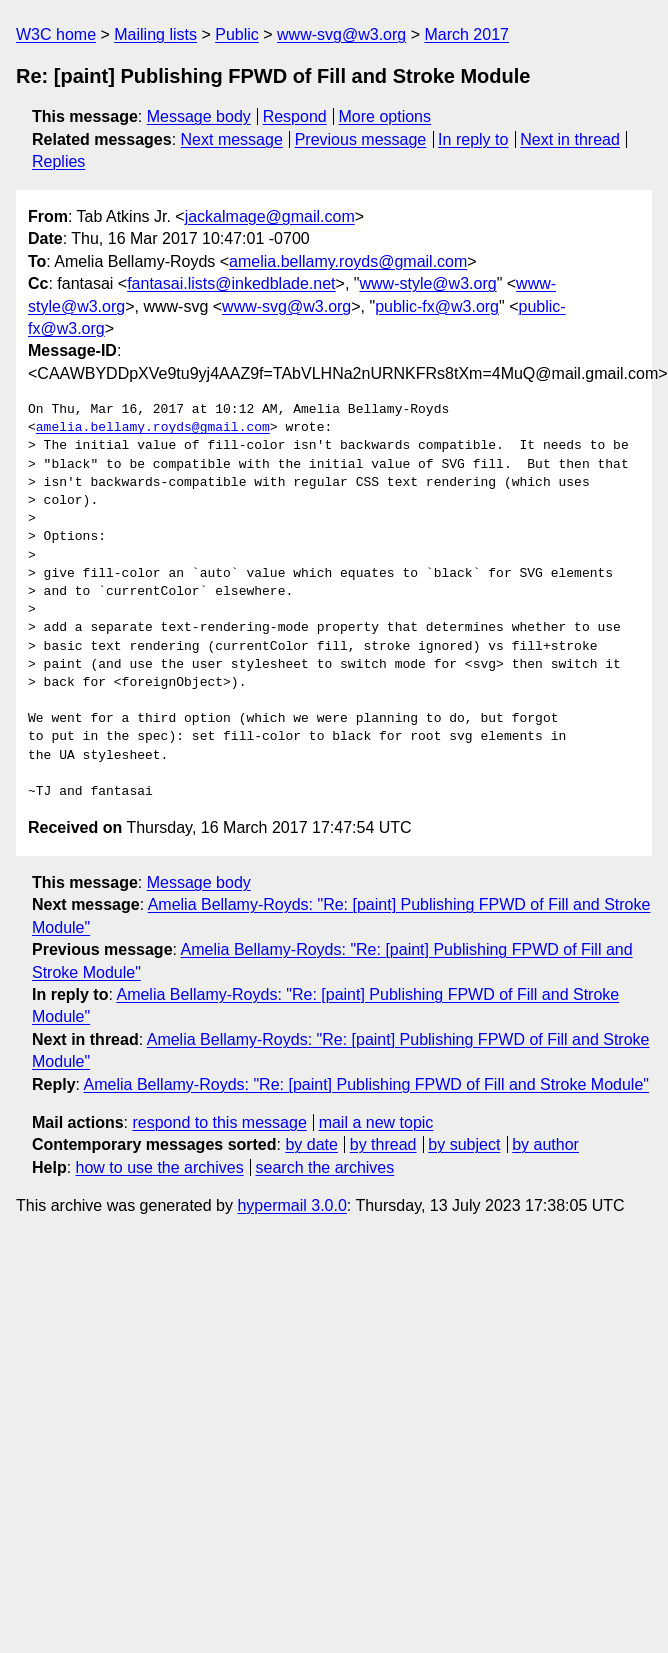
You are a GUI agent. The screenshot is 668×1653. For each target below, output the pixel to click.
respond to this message (219, 1122)
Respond (295, 116)
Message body (199, 116)
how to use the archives (160, 1167)
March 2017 (466, 34)
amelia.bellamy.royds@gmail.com (348, 261)
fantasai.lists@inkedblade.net (231, 283)
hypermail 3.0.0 (291, 1205)
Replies (58, 161)
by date (311, 1144)
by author (545, 1144)
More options (385, 116)
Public (237, 34)
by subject (464, 1144)
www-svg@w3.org (341, 34)
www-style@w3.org (427, 283)
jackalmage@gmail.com (270, 216)
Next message (232, 139)
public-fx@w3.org (437, 306)
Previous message (361, 139)
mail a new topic (376, 1122)
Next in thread (570, 139)
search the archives (325, 1167)
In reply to (473, 139)
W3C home (56, 34)
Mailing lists (155, 34)
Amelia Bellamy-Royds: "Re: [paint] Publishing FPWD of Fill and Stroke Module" (366, 1084)
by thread (383, 1144)
